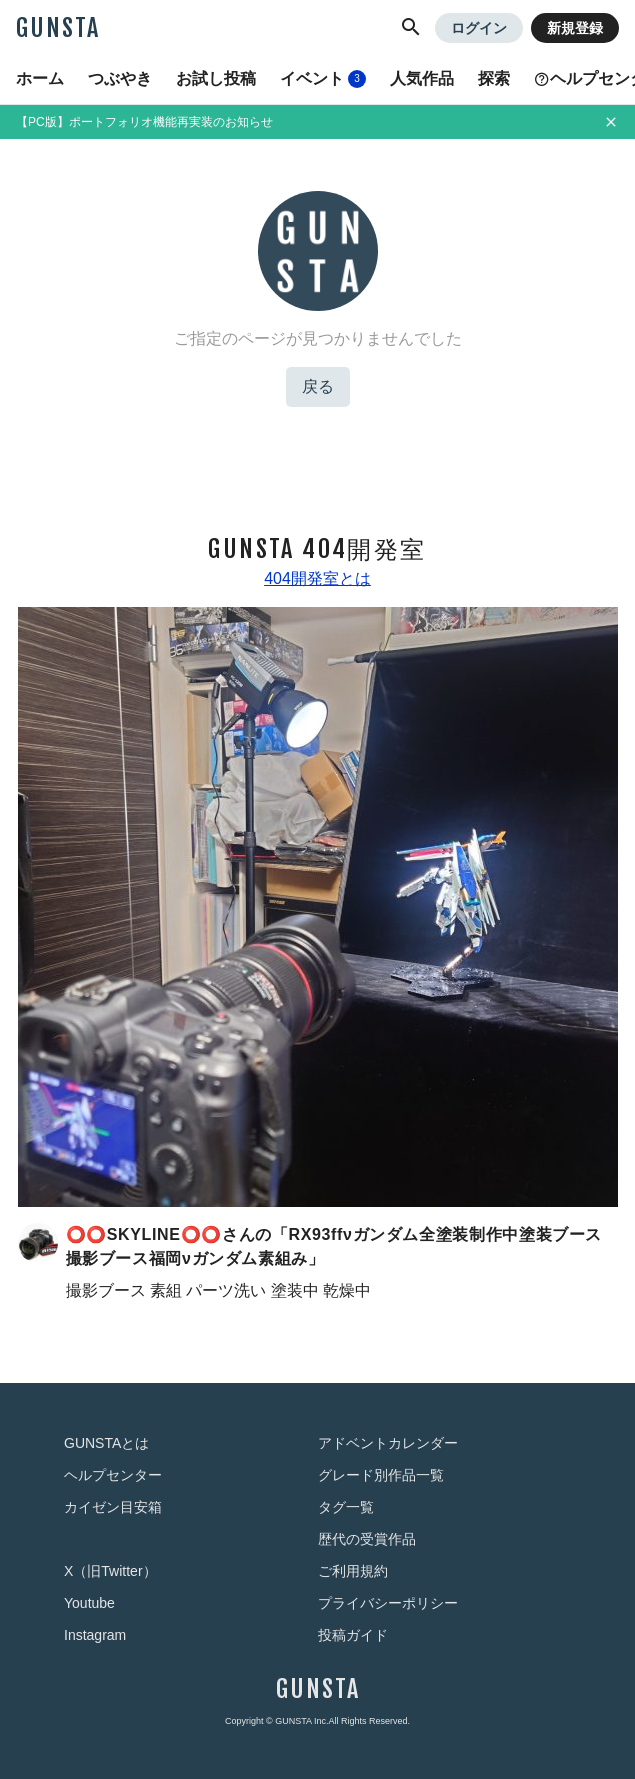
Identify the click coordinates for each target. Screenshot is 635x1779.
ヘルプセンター (113, 1475)
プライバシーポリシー (388, 1603)
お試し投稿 (216, 78)
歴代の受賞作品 (367, 1539)
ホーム (40, 78)
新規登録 (575, 28)
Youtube (89, 1603)
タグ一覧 (346, 1507)
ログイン (479, 28)
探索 (494, 78)
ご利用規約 (353, 1571)
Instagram (95, 1635)
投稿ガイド (353, 1635)
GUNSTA (58, 28)
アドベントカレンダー (388, 1443)
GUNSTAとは (106, 1443)
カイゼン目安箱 (113, 1507)
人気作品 (422, 78)
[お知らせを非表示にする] (611, 122)
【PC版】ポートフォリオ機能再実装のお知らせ (144, 122)
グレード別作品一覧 (381, 1475)
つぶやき (120, 78)
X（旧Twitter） (110, 1571)
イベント (323, 79)
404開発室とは (317, 578)
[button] (411, 28)
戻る (318, 386)
